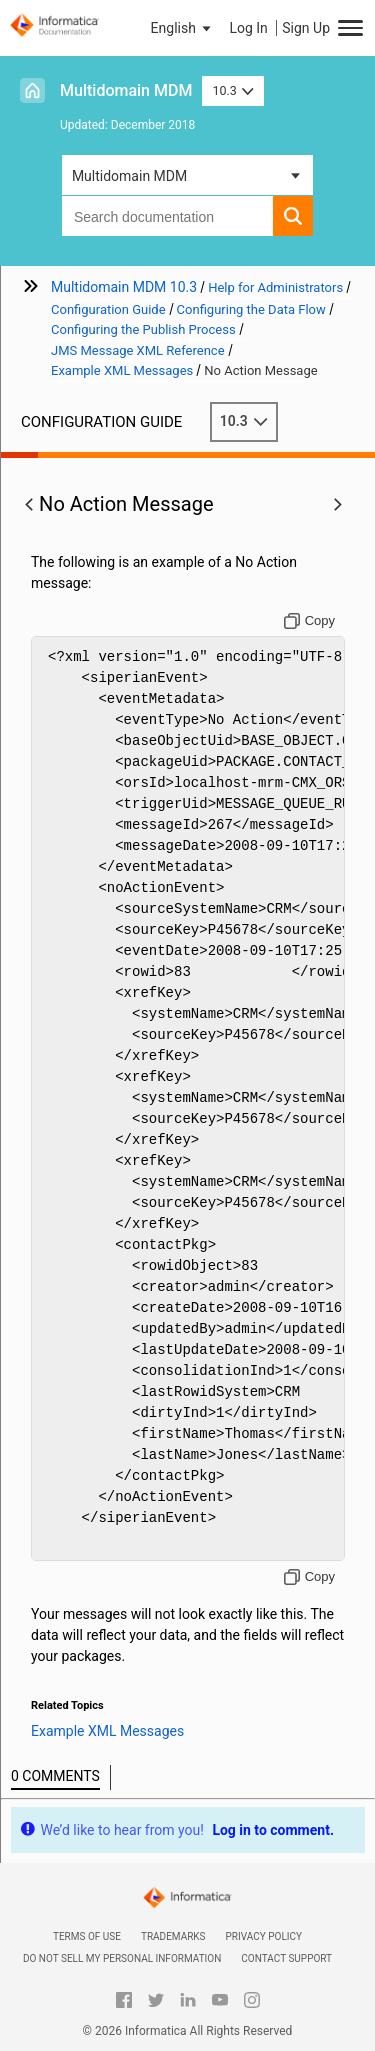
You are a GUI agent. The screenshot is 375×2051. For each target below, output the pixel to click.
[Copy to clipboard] (309, 621)
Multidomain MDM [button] (129, 176)
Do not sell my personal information (122, 1958)
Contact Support (286, 1958)
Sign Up (306, 28)
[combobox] (167, 216)
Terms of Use (87, 1936)
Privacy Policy (264, 1936)
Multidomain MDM (126, 90)
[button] (183, 28)
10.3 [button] (233, 90)
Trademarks (173, 1936)
